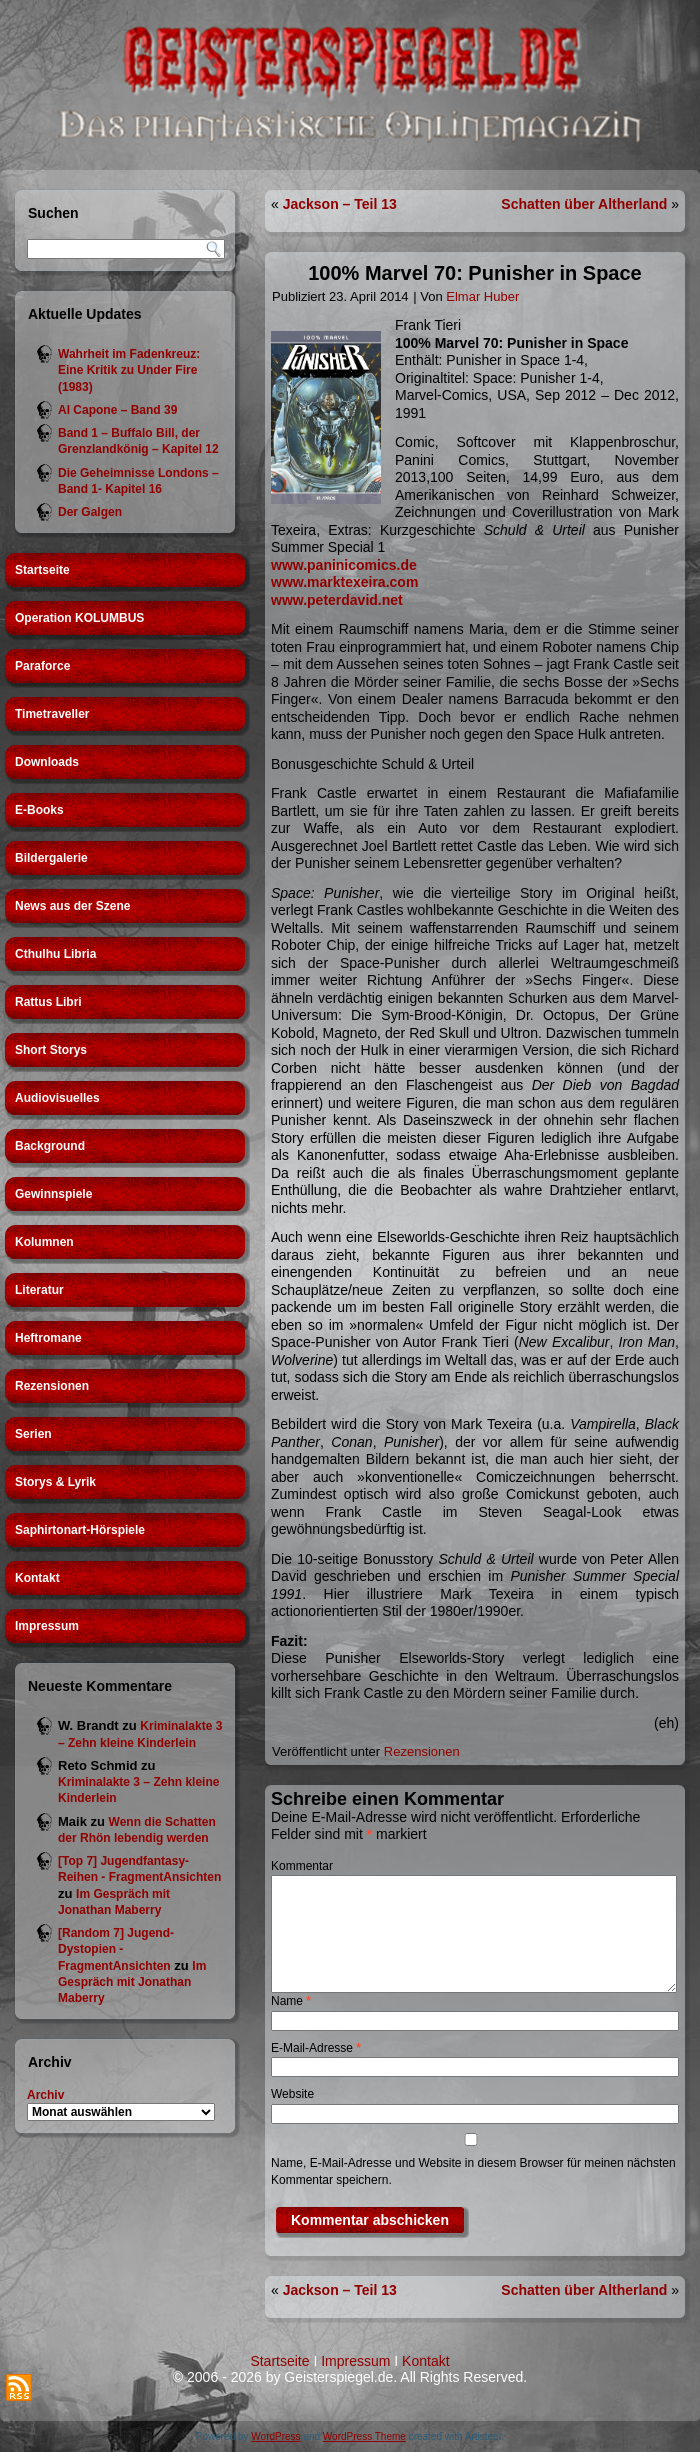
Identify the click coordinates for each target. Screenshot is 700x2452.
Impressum (47, 1626)
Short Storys (51, 1050)
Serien (33, 1434)
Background (50, 1146)
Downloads (47, 762)
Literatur (39, 1290)
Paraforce (42, 666)
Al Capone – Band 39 (117, 410)
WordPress (275, 2436)
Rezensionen (52, 1386)
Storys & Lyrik (55, 1482)
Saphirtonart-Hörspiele (80, 1530)
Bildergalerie (51, 858)
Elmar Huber (482, 296)
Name (291, 2001)
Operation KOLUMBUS (79, 618)
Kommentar (302, 1866)
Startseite (42, 570)
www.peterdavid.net (337, 600)
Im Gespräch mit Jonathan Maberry (132, 1982)
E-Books (39, 810)
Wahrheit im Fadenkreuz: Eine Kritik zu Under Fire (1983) (129, 370)
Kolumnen (44, 1242)
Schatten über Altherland (584, 204)
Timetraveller (52, 714)
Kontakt (37, 1578)
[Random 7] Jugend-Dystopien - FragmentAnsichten (116, 1949)
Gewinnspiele (53, 1194)
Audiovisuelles (57, 1098)
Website (292, 2094)
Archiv (45, 2095)
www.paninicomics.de (344, 565)
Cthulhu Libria (55, 954)
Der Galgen (90, 512)
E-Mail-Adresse (316, 2048)
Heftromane (48, 1338)
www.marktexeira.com (344, 582)
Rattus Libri (48, 1002)
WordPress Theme (364, 2436)
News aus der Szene (72, 906)
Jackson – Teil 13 (340, 204)
